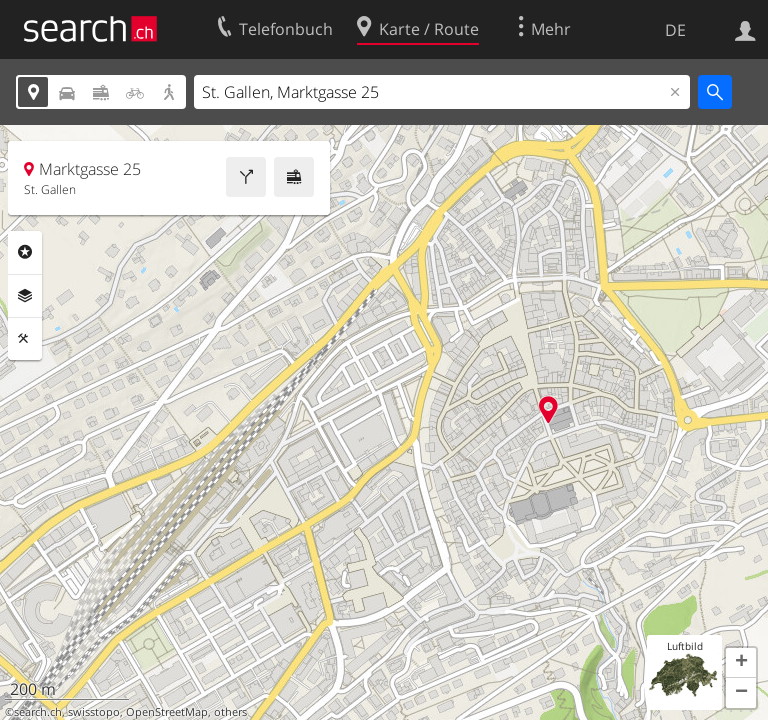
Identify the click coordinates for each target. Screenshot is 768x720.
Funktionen (25, 339)
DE (675, 30)
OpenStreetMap (167, 712)
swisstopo (94, 712)
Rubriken (25, 252)
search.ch (38, 712)
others (230, 712)
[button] (741, 663)
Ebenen (25, 296)
